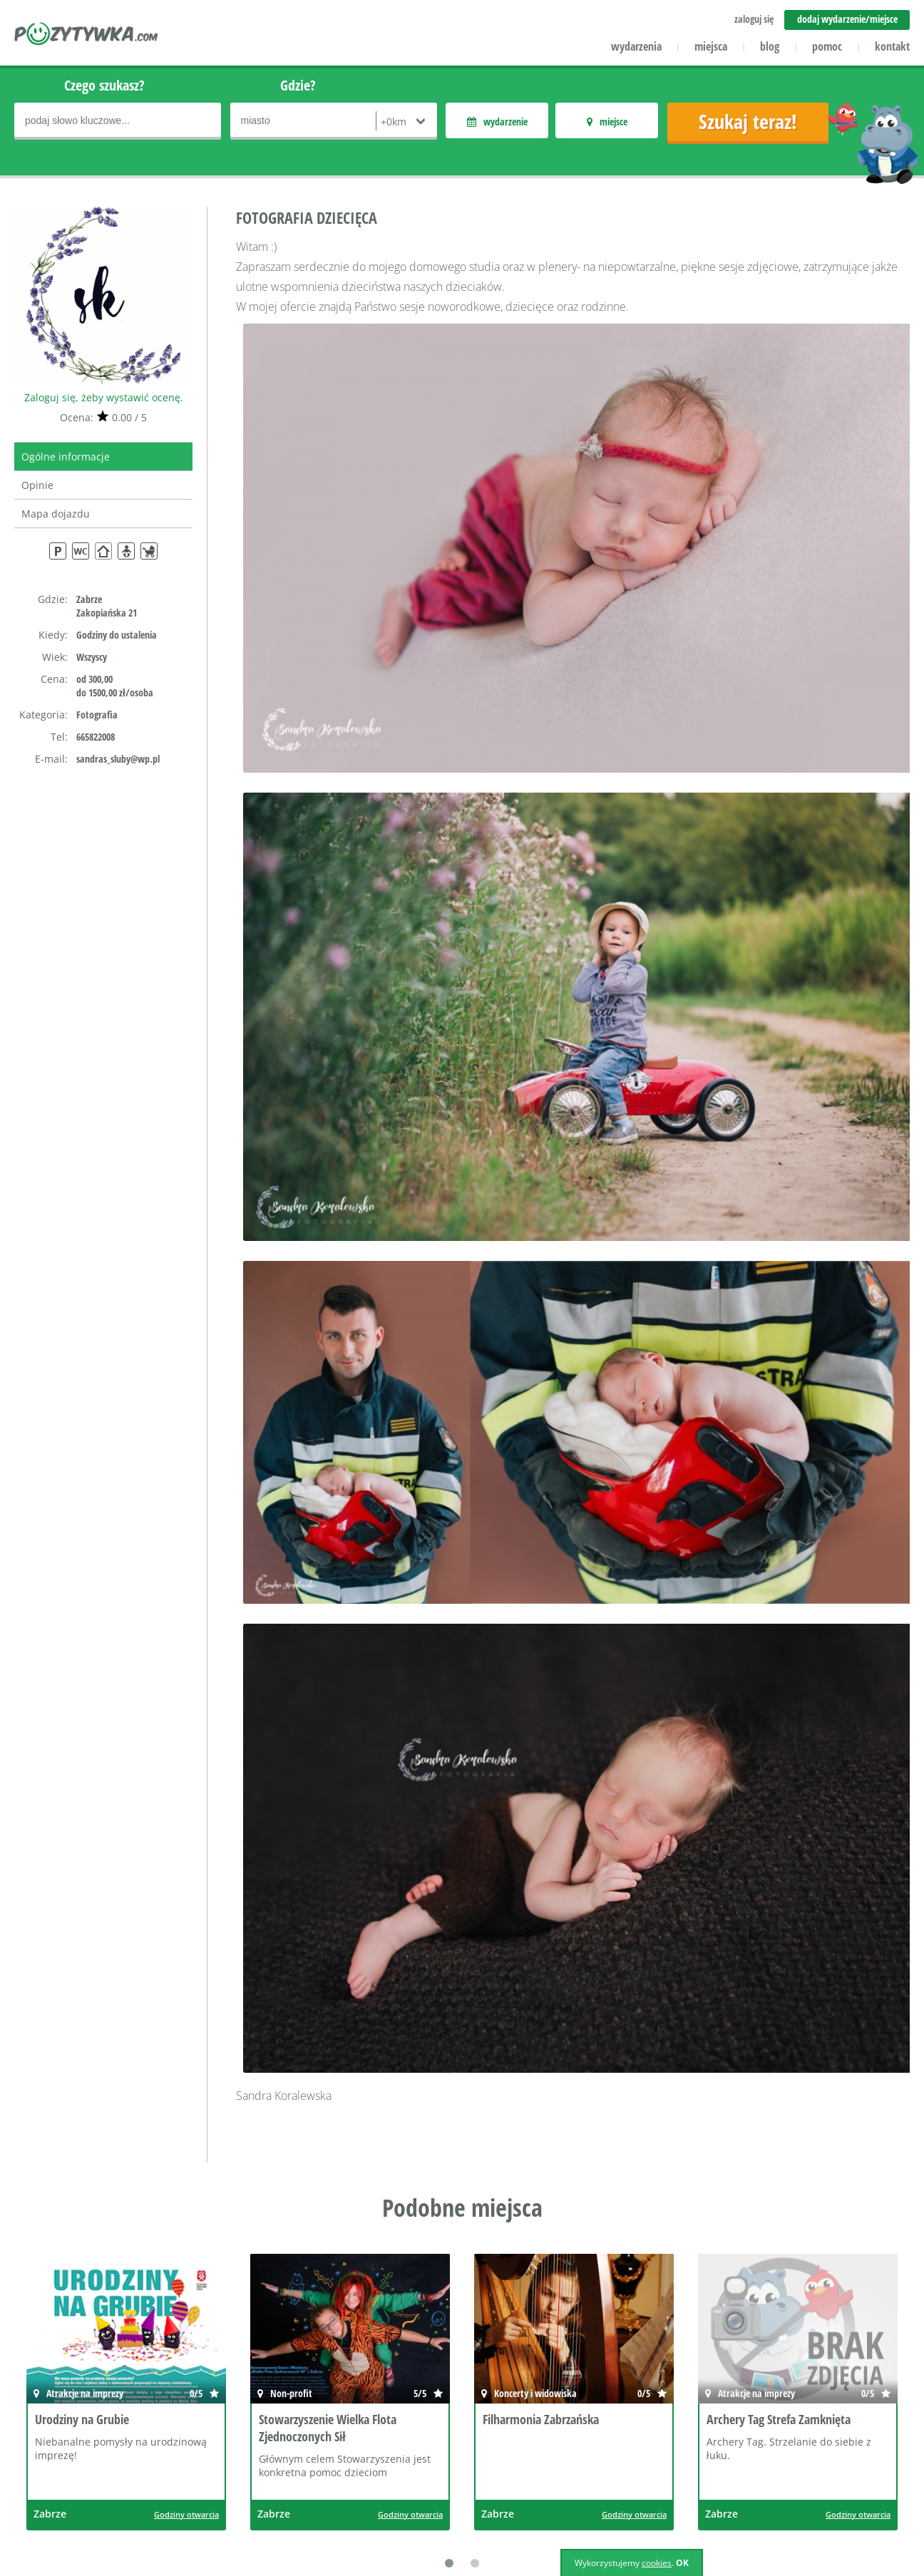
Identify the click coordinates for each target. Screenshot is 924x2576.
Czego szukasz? (104, 85)
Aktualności (382, 2427)
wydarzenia (636, 46)
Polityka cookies (562, 2489)
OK (682, 2563)
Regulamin (551, 2448)
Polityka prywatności (573, 2468)
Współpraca (212, 2468)
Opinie (37, 485)
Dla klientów (213, 2448)
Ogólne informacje (65, 456)
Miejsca (373, 2448)
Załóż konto (552, 2427)
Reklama (204, 2489)
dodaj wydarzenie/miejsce (847, 19)
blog (769, 46)
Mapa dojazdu (55, 513)
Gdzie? (298, 85)
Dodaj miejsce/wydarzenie (418, 2489)
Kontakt (202, 2427)
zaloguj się (754, 19)
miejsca (710, 46)
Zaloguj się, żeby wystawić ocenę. (103, 397)
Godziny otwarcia (186, 2255)
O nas (198, 2406)
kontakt (892, 46)
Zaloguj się (551, 2406)
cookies (657, 2563)
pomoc (827, 46)
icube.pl (72, 2508)
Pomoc (370, 2406)
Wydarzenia (383, 2468)
